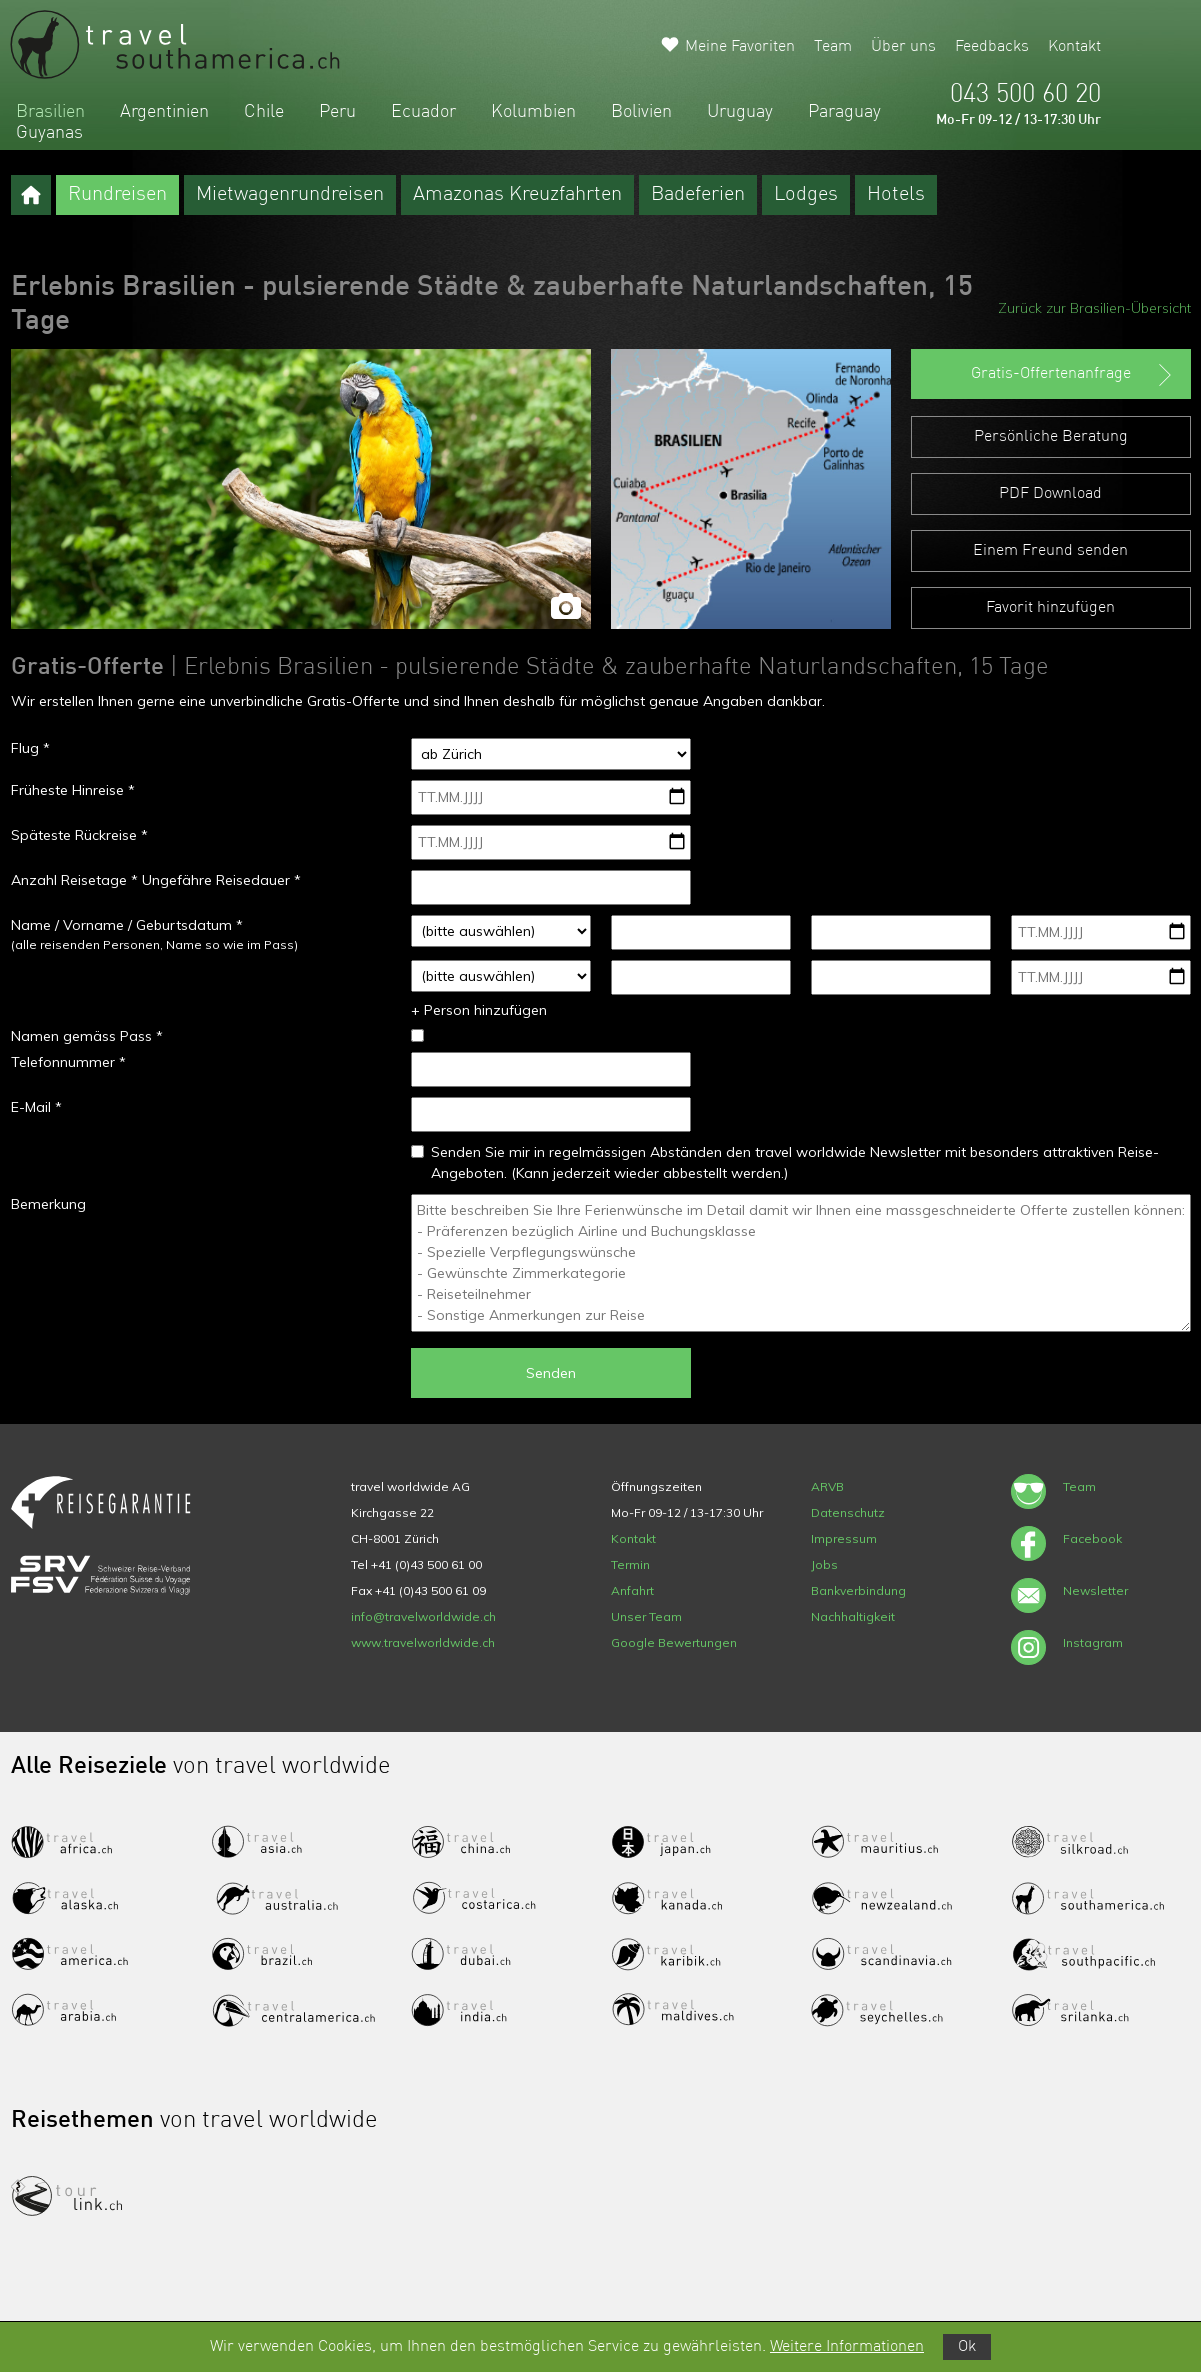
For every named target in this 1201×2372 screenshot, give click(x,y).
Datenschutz (848, 1512)
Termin (630, 1564)
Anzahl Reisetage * (74, 880)
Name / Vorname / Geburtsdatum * (127, 925)
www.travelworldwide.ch (423, 1642)
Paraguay (844, 112)
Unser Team (646, 1616)
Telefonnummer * (68, 1062)
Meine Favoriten (740, 47)
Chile (264, 112)
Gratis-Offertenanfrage (1073, 375)
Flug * (30, 748)
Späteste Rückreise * (79, 835)
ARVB (827, 1486)
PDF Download (1050, 494)
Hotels (896, 195)
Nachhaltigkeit (853, 1616)
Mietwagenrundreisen (290, 195)
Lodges (806, 195)
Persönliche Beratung (1051, 437)
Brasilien (50, 112)
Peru (337, 112)
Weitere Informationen (847, 2347)
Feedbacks (992, 47)
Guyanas (49, 133)
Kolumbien (533, 112)
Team (833, 47)
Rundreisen (117, 195)
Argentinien (164, 112)
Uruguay (740, 112)
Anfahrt (632, 1590)
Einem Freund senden (1050, 551)
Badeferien (698, 195)
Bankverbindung (858, 1590)
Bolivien (641, 112)
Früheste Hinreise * (73, 790)
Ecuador (423, 112)
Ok (967, 2347)
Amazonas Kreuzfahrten (517, 195)
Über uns (903, 47)
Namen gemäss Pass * (87, 1036)
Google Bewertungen (674, 1642)
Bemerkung (48, 1204)
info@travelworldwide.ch (423, 1616)
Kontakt (1074, 47)
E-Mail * (36, 1107)
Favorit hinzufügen (1050, 608)
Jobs (824, 1564)
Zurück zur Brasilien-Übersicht (1094, 308)
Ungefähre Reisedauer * (221, 880)
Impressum (844, 1538)
